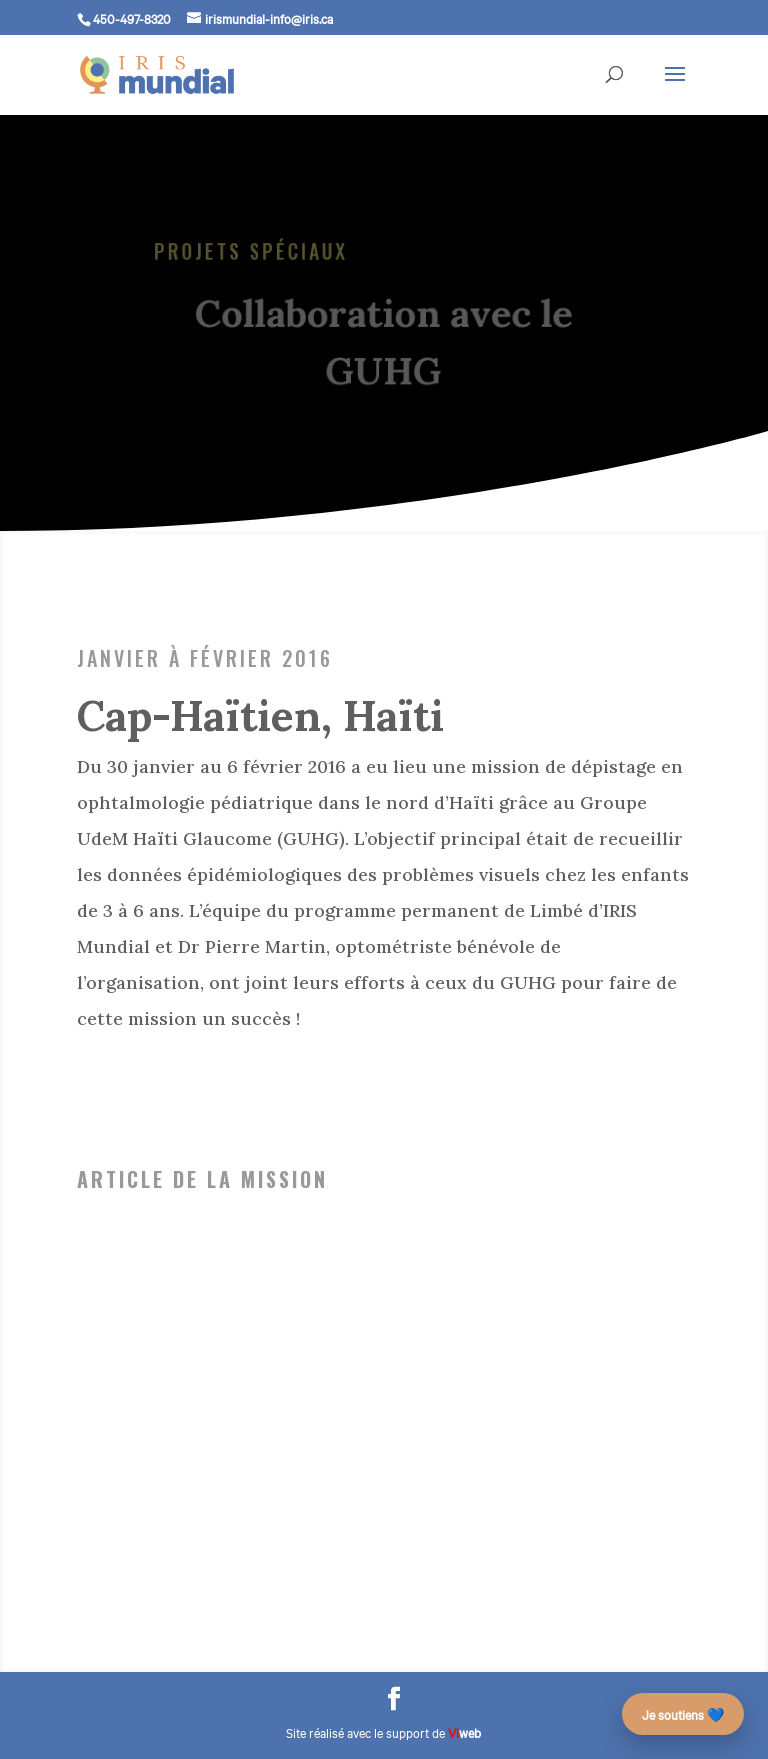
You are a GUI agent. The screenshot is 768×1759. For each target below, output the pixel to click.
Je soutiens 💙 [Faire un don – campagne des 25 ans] (683, 1714)
